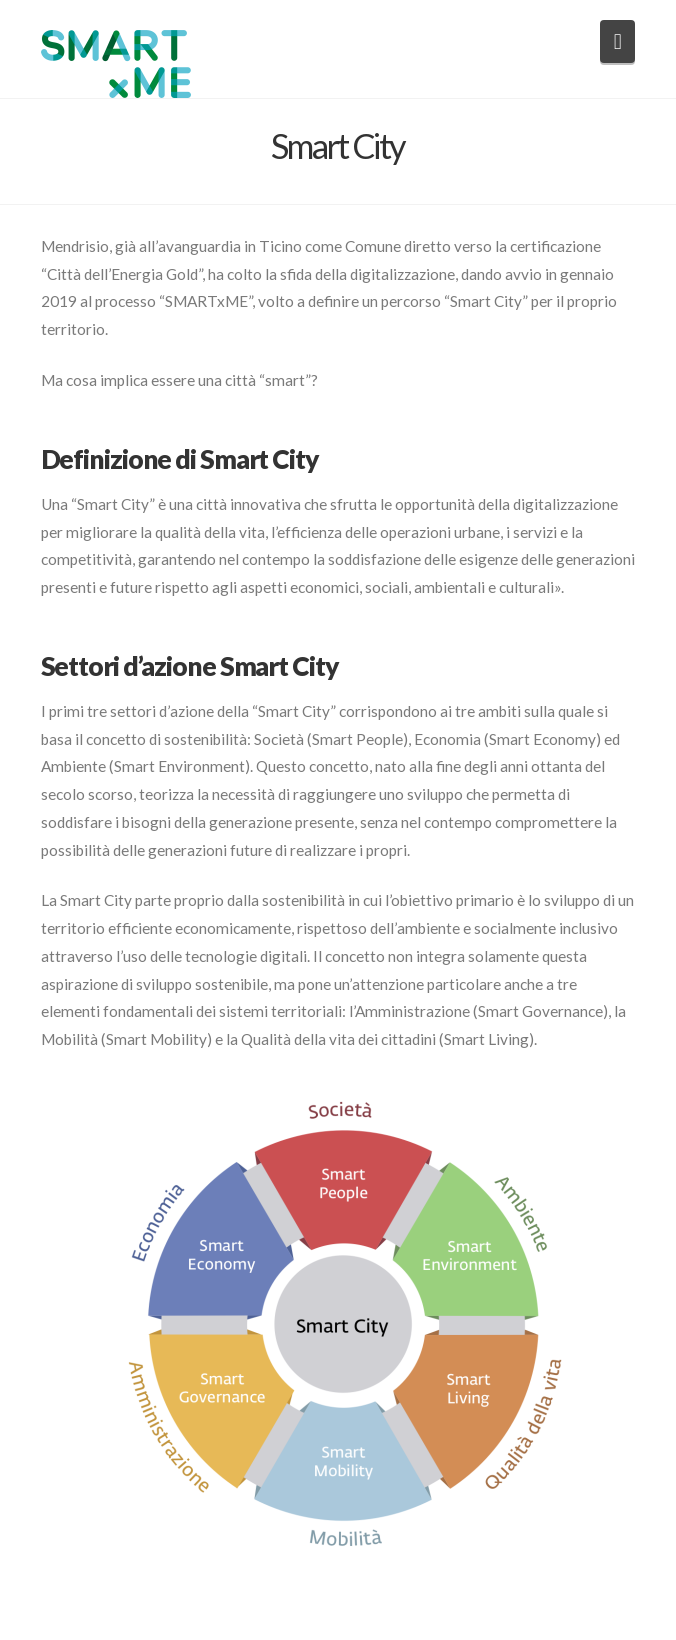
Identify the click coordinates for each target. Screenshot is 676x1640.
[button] (618, 41)
